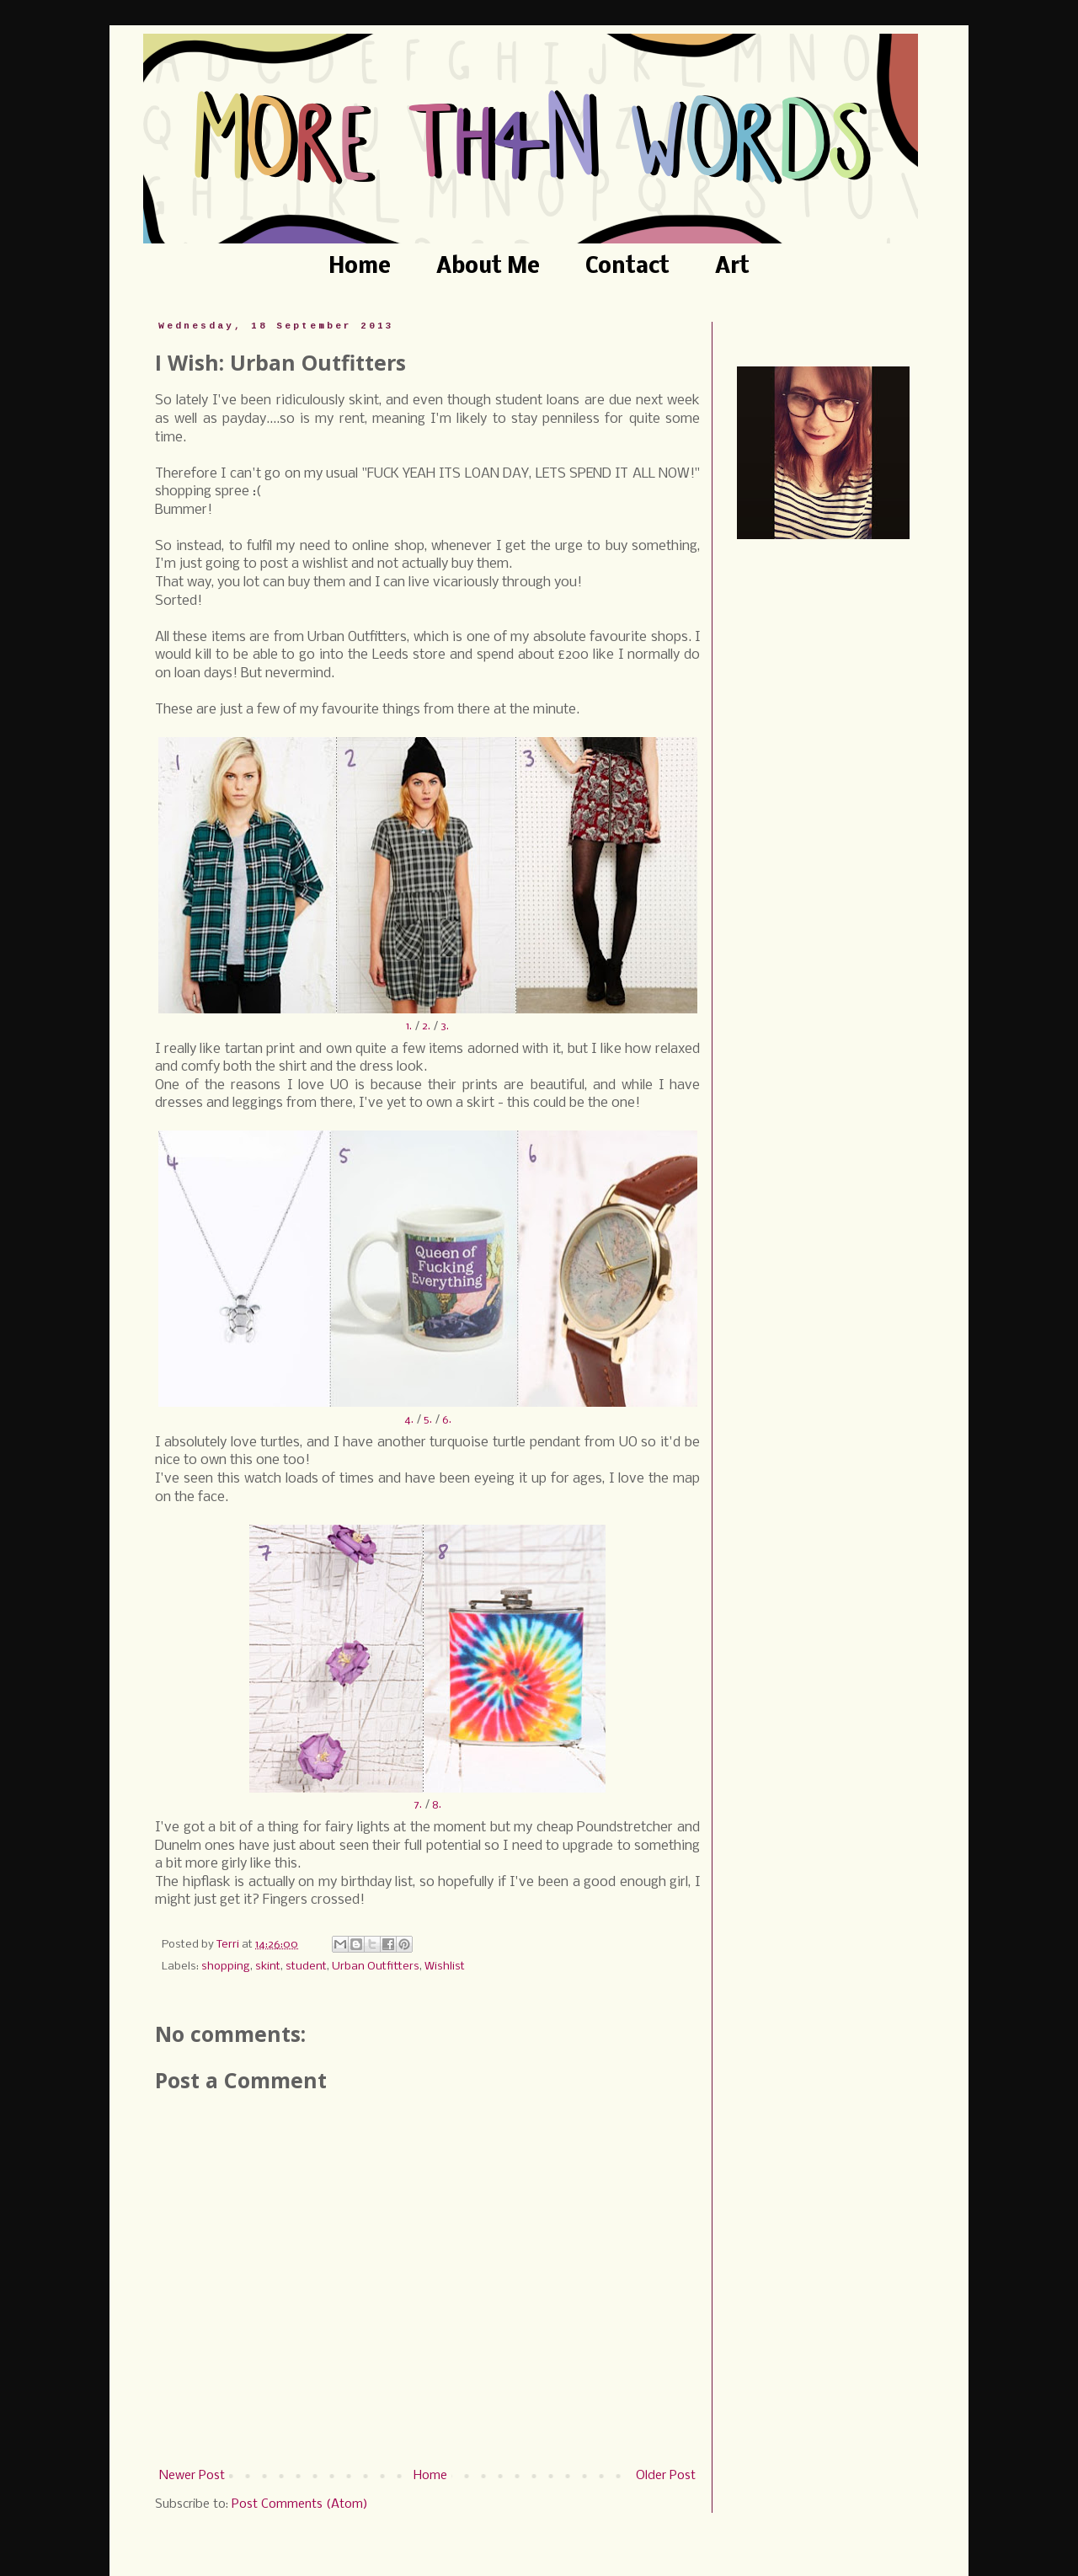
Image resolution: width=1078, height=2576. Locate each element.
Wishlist (444, 1966)
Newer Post (192, 2475)
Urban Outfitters (375, 1966)
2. (426, 1026)
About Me (488, 267)
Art (732, 267)
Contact (627, 267)
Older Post (666, 2475)
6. (446, 1419)
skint (267, 1966)
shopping (225, 1966)
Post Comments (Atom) (300, 2504)
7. (418, 1804)
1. (409, 1026)
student (306, 1966)
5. (428, 1419)
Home (359, 267)
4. (409, 1419)
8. (436, 1804)
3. (444, 1026)
